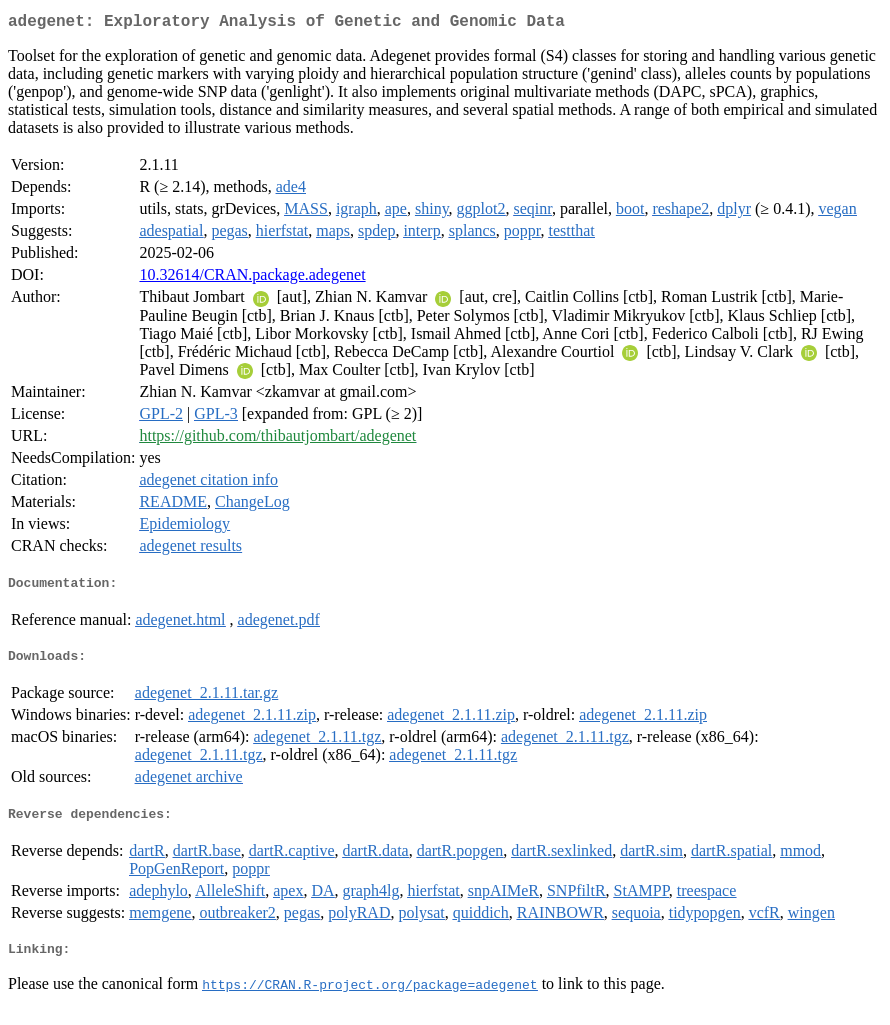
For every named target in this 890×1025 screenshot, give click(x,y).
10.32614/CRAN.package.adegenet (252, 278)
